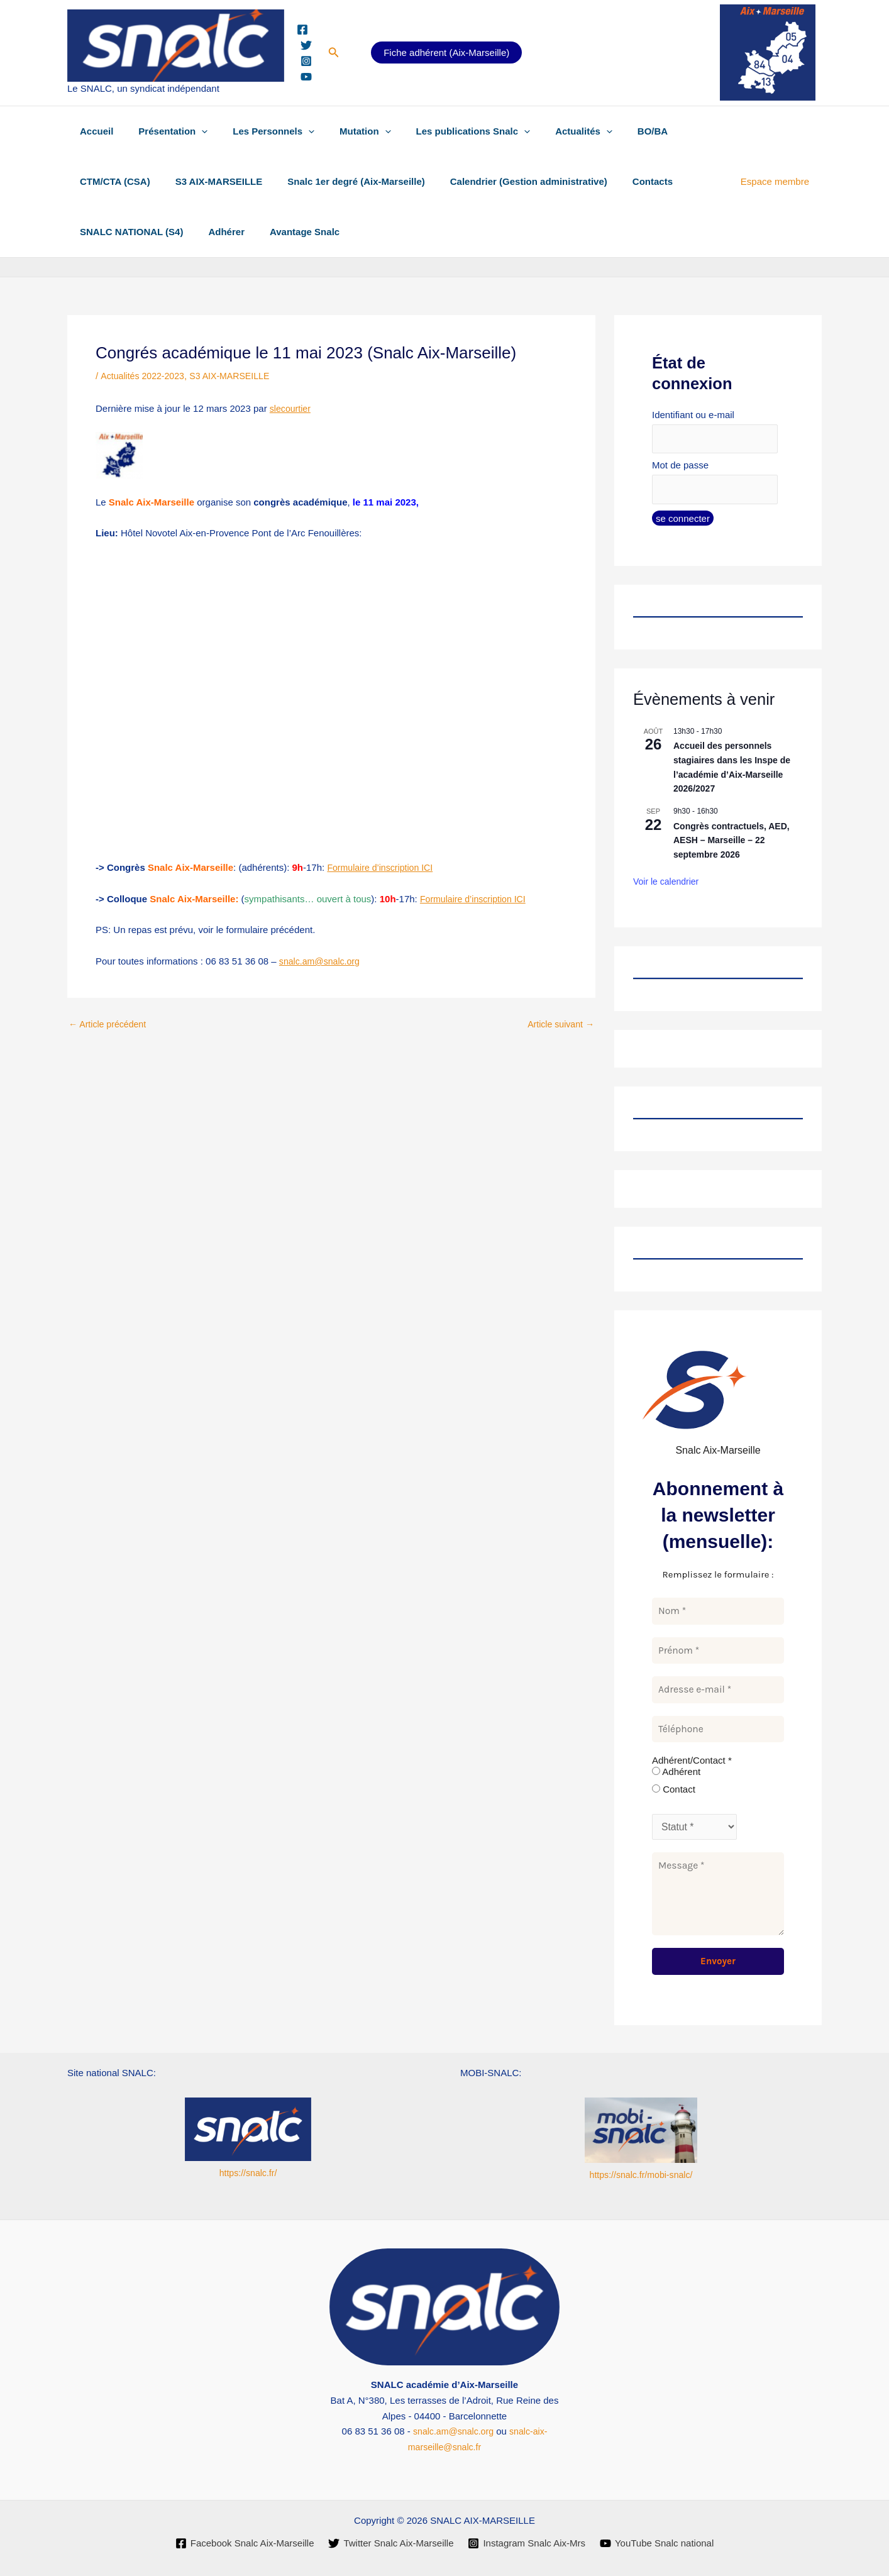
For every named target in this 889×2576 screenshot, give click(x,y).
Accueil (93, 131)
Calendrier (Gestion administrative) (506, 181)
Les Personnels (258, 131)
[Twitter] (306, 45)
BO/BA (612, 131)
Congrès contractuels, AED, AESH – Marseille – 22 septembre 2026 (731, 843)
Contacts (624, 181)
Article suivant (558, 1024)
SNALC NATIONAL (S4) (128, 231)
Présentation (163, 131)
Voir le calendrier (665, 885)
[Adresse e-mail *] (718, 1693)
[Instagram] (306, 61)
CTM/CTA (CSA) (112, 181)
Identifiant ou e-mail (693, 414)
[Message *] (718, 1898)
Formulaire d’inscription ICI (383, 867)
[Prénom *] (718, 1654)
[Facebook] (302, 29)
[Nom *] (718, 1614)
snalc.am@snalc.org (322, 961)
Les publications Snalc (445, 131)
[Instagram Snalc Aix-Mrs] (527, 2543)
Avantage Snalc (289, 231)
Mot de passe (680, 467)
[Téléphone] (718, 1733)
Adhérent (676, 1775)
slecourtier (291, 408)
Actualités (549, 131)
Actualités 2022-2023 (145, 375)
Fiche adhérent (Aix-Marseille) (446, 52)
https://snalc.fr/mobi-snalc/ (640, 2174)
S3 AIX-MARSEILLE (209, 181)
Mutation (343, 131)
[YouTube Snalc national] (658, 2543)
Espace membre (778, 181)
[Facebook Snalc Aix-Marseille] (243, 2543)
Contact (673, 1793)
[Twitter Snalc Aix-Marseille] (390, 2543)
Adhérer (217, 231)
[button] (334, 53)
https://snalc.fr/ (248, 2172)
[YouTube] (306, 76)
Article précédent (110, 1024)
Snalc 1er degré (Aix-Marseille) (340, 181)
